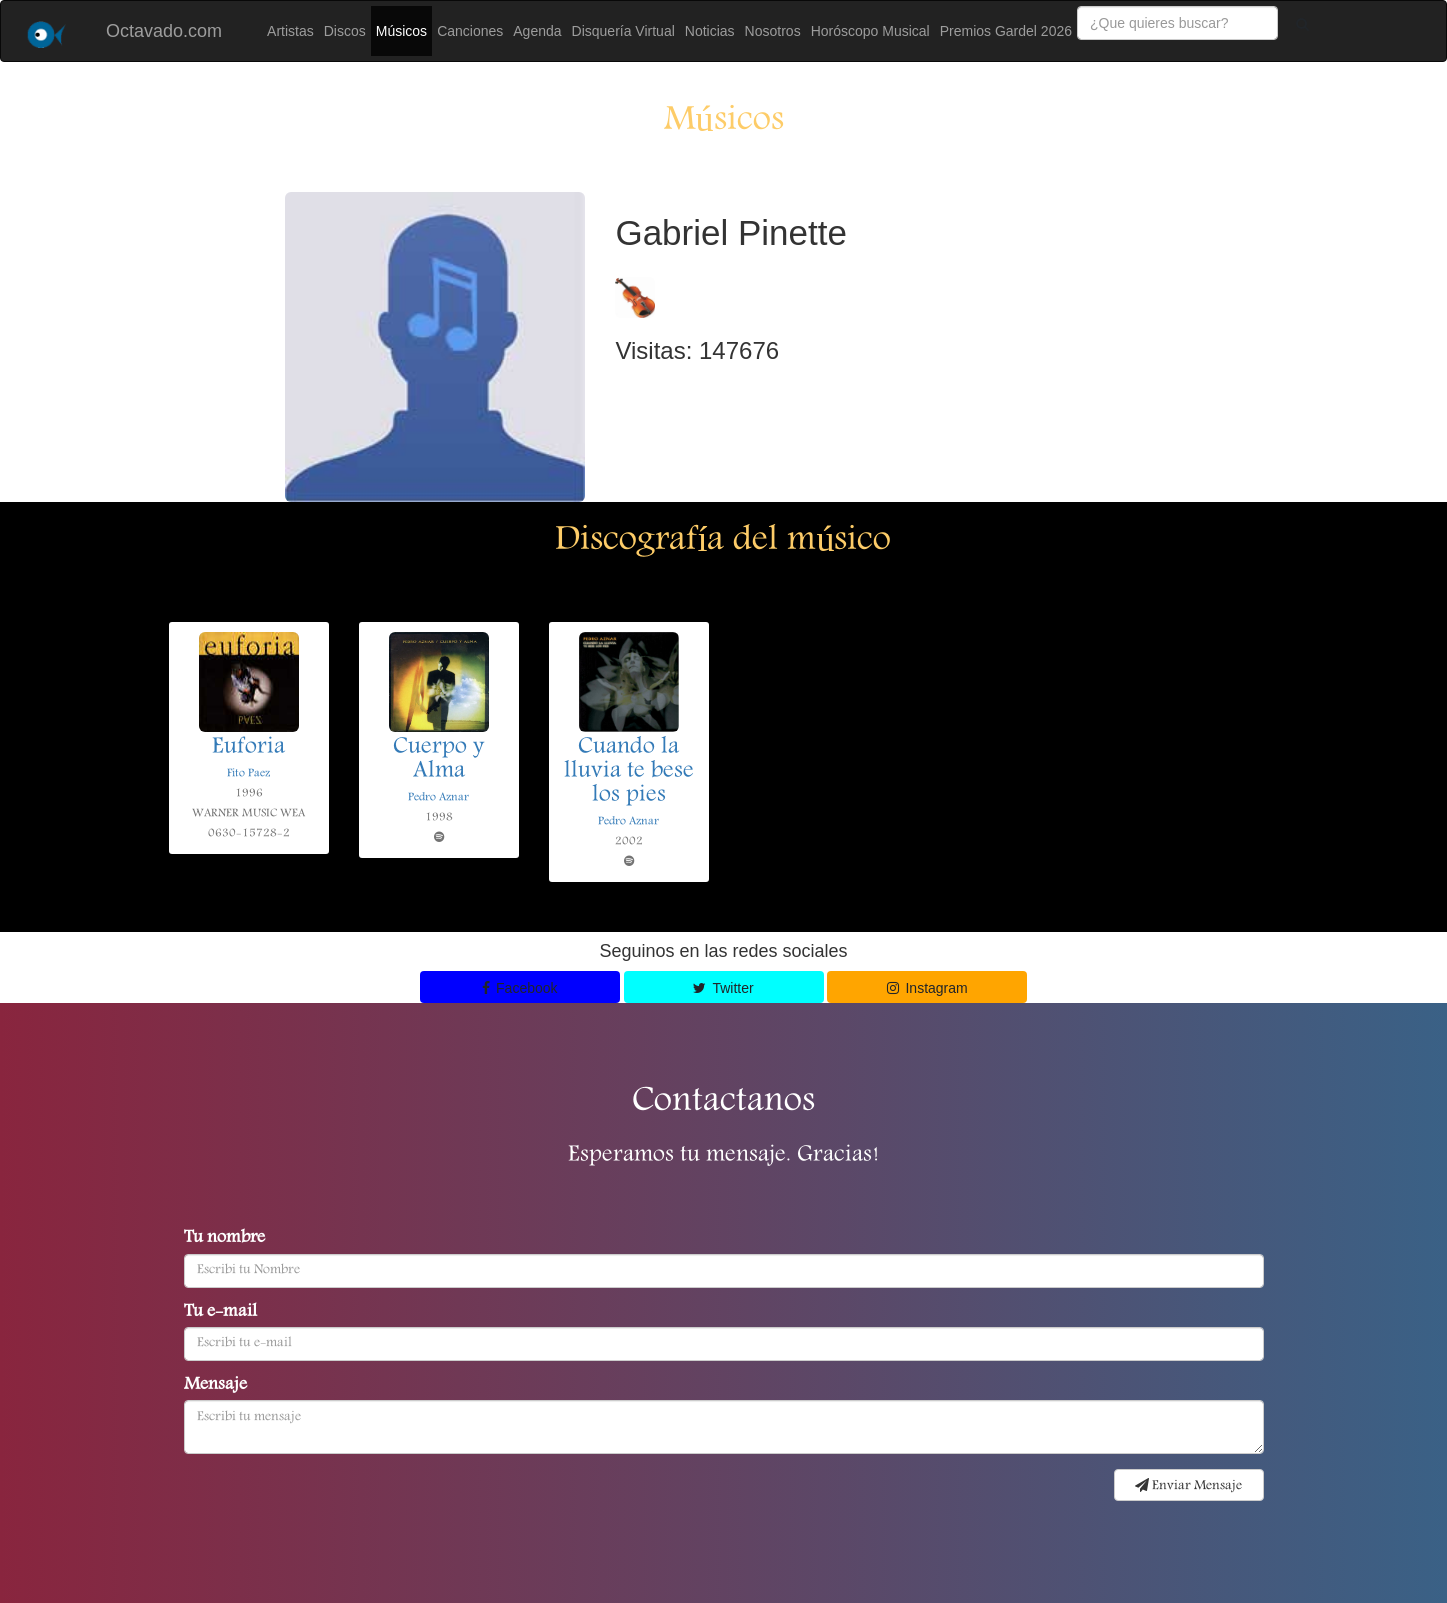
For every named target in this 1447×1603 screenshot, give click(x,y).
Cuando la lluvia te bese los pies (629, 772)
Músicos (401, 31)
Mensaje (215, 1386)
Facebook (520, 988)
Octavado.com (164, 31)
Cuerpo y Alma (438, 760)
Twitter (723, 988)
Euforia (248, 748)
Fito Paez (248, 773)
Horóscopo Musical (870, 31)
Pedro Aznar (438, 797)
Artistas (290, 31)
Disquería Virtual (623, 31)
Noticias (710, 31)
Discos (345, 31)
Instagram (927, 988)
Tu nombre (224, 1239)
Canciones (470, 31)
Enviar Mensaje (1188, 1486)
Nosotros (773, 31)
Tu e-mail (220, 1313)
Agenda (537, 31)
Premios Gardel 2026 (1006, 31)
